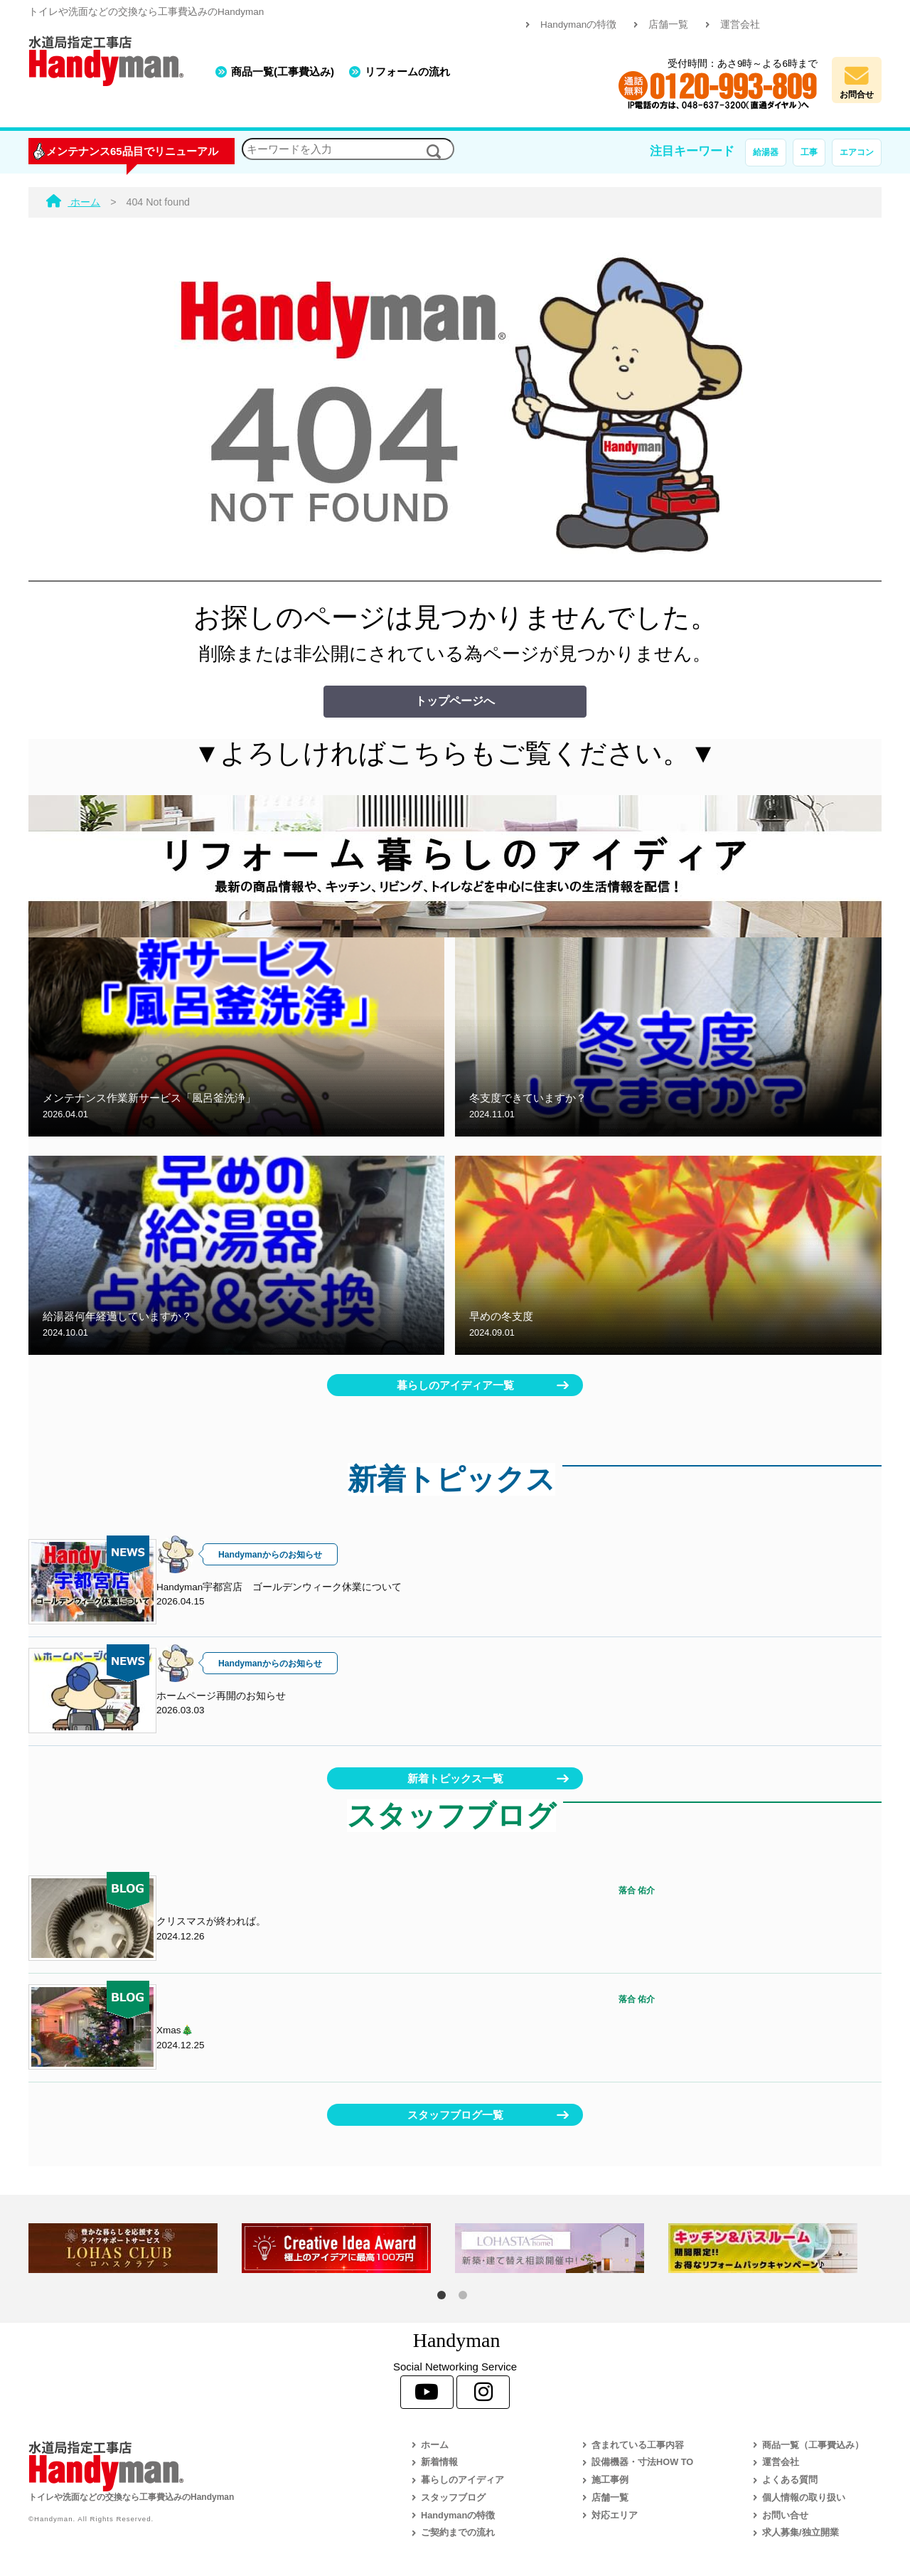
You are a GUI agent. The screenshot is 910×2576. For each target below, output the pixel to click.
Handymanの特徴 (578, 24)
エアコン (857, 152)
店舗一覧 (668, 24)
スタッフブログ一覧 (455, 2115)
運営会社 (740, 24)
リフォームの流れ (407, 71)
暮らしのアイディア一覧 (455, 1385)
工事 (809, 152)
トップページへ (455, 701)
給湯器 (765, 152)
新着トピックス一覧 (455, 1778)
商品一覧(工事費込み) (282, 71)
